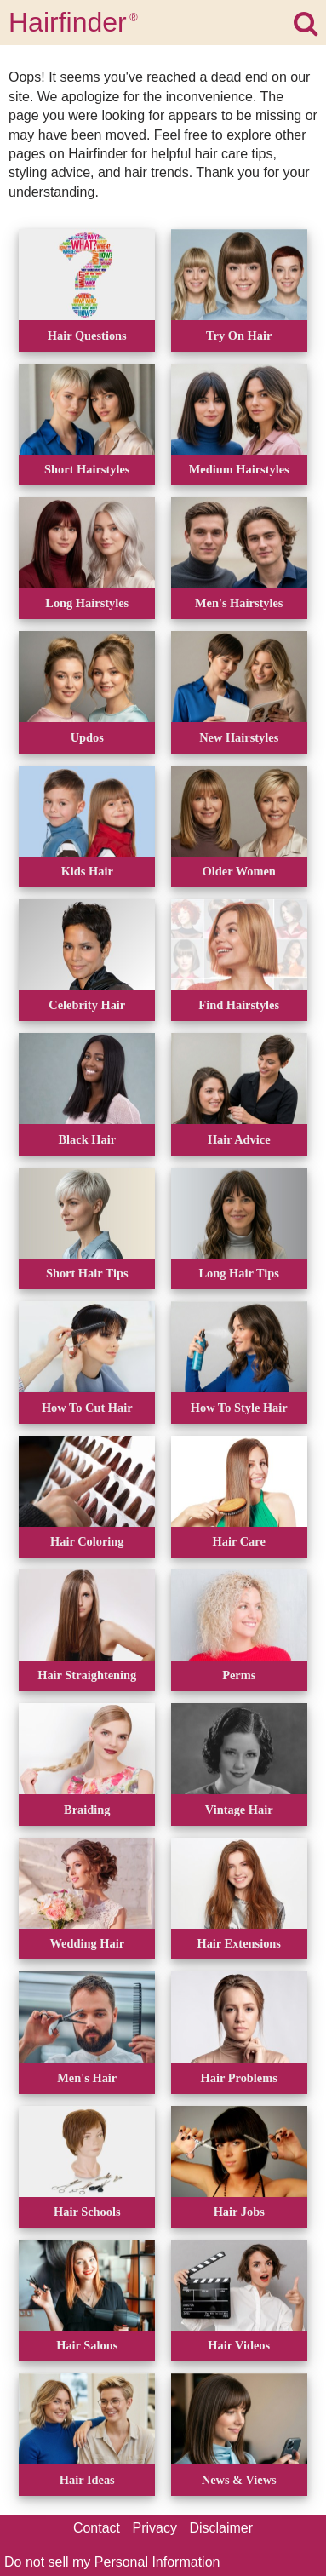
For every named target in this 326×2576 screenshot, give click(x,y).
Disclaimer (221, 2528)
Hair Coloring (86, 1541)
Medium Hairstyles (239, 469)
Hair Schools (87, 2211)
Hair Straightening (86, 1675)
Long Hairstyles (87, 603)
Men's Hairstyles (239, 603)
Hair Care (239, 1541)
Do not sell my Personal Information (112, 2562)
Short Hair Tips (87, 1273)
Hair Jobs (239, 2211)
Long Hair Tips (239, 1273)
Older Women (239, 871)
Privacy (155, 2528)
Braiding (87, 1809)
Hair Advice (239, 1139)
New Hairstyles (238, 737)
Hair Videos (239, 2345)
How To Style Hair (239, 1407)
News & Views (239, 2480)
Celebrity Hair (87, 1005)
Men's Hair (87, 2078)
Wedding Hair (86, 1943)
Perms (238, 1675)
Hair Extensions (239, 1943)
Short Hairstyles (86, 469)
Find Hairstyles (238, 1005)
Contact (96, 2528)
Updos (87, 737)
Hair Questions (87, 335)
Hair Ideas (87, 2480)
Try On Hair (239, 335)
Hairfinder (73, 22)
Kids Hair (87, 871)
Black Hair (87, 1139)
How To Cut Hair (87, 1407)
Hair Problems (239, 2078)
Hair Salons (86, 2345)
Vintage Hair (239, 1809)
